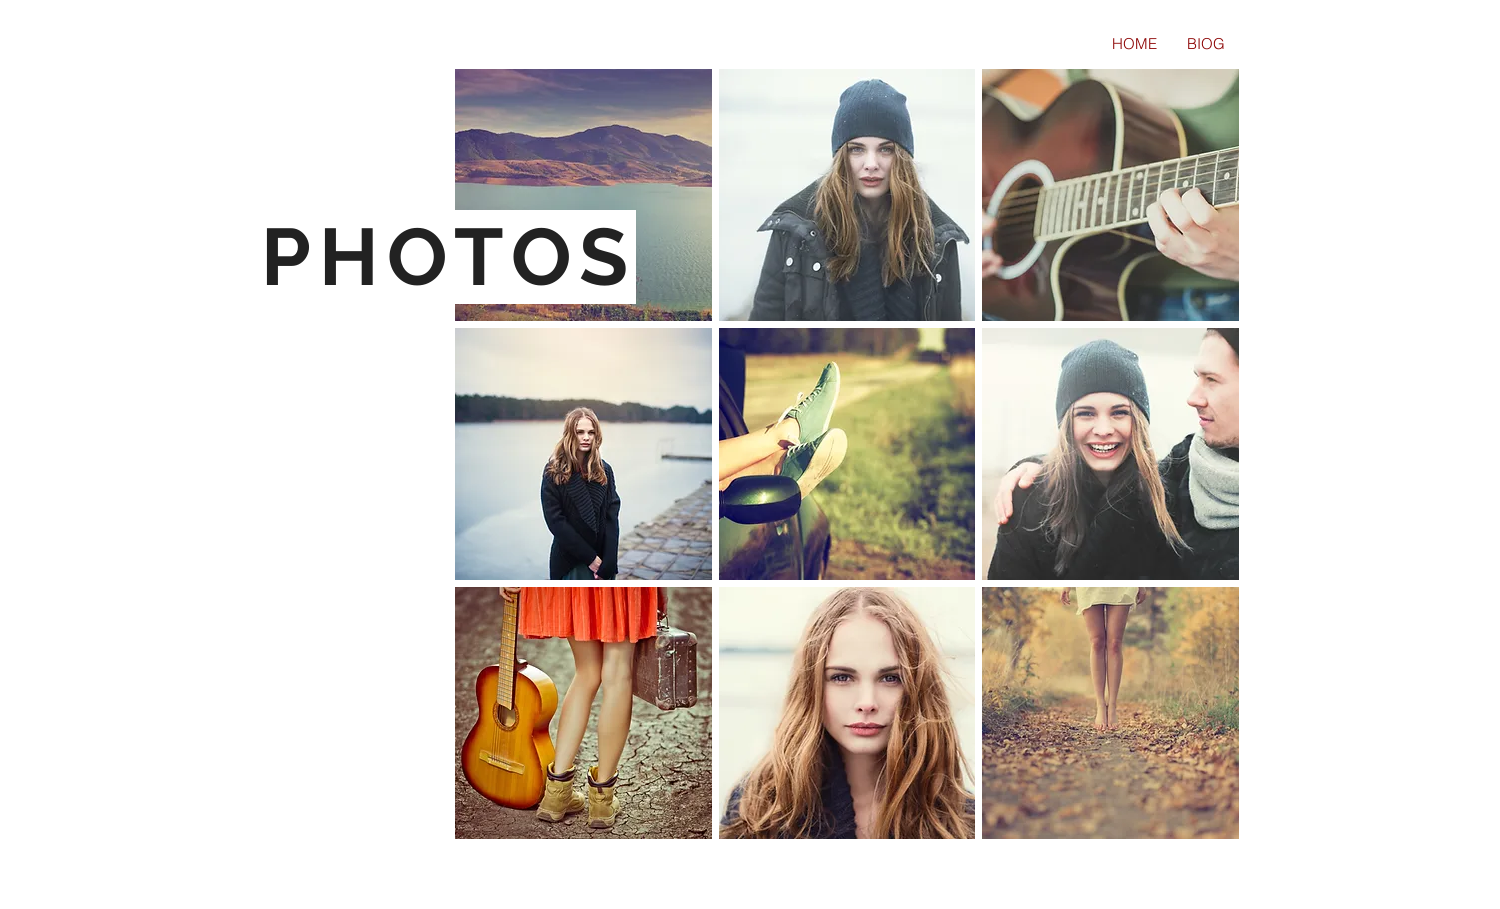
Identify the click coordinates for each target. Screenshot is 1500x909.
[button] (583, 195)
